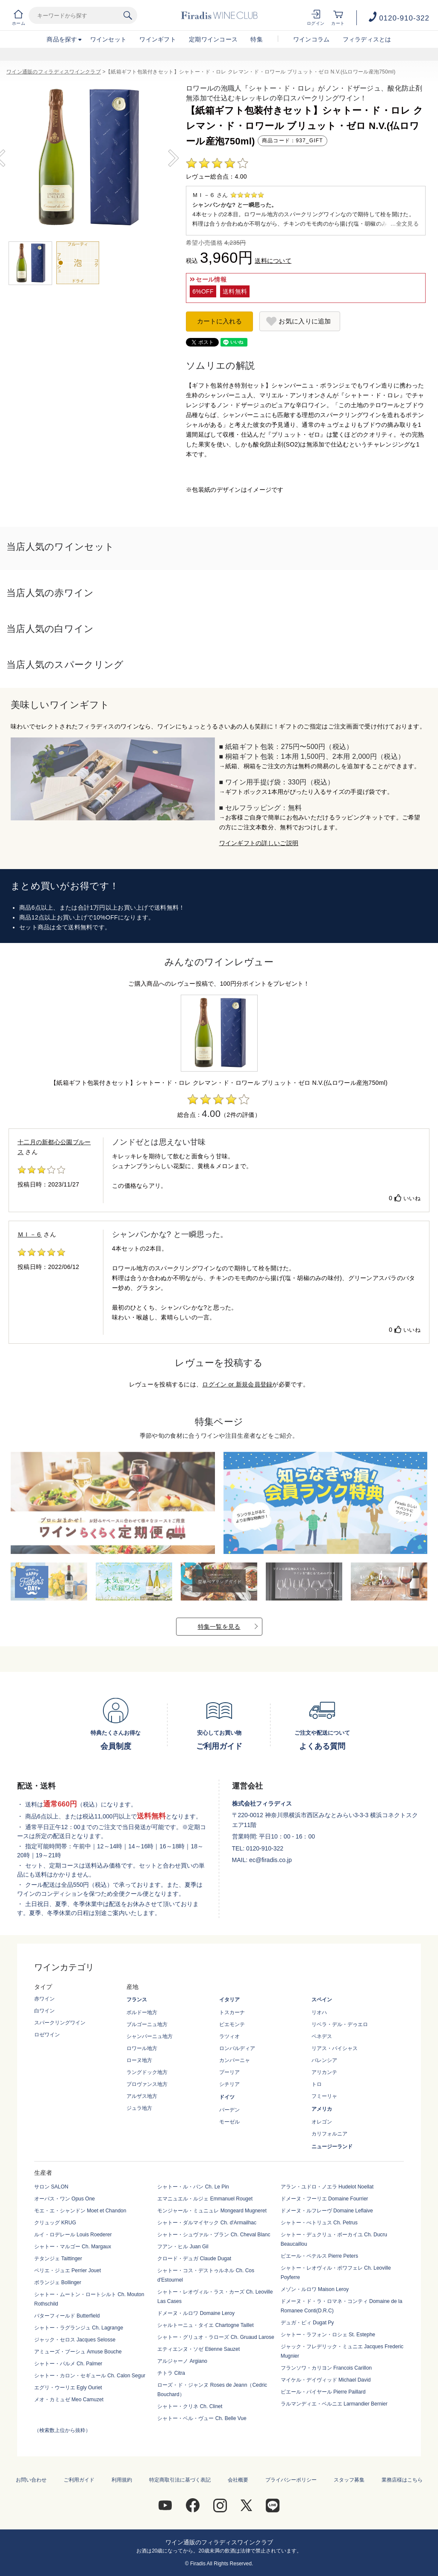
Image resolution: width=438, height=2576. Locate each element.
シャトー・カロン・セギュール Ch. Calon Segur (89, 2376)
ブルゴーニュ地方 (147, 2024)
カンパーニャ (234, 2060)
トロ (317, 2084)
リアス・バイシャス (335, 2048)
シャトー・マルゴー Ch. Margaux (72, 2247)
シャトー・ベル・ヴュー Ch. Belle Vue (201, 2418)
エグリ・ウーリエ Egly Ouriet (68, 2388)
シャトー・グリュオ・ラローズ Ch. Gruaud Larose (215, 2337)
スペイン (322, 2000)
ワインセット (108, 39)
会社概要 (238, 2480)
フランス (136, 2000)
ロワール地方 (141, 2048)
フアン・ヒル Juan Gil (182, 2247)
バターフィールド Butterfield (67, 2316)
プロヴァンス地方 (147, 2084)
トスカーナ (232, 2012)
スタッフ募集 (349, 2480)
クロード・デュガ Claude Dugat (194, 2259)
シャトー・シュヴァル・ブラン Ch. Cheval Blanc (213, 2235)
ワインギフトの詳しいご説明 (259, 843)
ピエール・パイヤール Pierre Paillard (323, 2392)
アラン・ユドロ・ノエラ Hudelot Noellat (327, 2187)
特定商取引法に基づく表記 (180, 2480)
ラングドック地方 (147, 2072)
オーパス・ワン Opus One (64, 2199)
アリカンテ (324, 2072)
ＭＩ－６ (30, 1234)
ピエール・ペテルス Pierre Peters (319, 2256)
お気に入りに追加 (305, 321)
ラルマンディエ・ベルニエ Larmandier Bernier (334, 2404)
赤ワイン (44, 1999)
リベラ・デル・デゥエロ (340, 2024)
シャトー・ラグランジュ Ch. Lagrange (78, 2328)
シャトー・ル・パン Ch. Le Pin (193, 2187)
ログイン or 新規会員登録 (237, 1384)
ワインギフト (157, 39)
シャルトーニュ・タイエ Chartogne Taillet (205, 2325)
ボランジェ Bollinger (57, 2282)
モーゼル (229, 2122)
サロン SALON (51, 2187)
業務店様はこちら (402, 2480)
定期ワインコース (213, 39)
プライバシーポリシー (291, 2480)
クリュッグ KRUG (55, 2223)
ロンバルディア (237, 2048)
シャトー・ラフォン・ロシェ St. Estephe (328, 2335)
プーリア (229, 2072)
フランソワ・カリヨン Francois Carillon (326, 2368)
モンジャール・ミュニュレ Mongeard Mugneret (211, 2211)
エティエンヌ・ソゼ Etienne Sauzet (198, 2349)
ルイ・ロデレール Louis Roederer (73, 2235)
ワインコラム (311, 39)
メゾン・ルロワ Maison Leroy (315, 2289)
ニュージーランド (332, 2147)
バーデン (229, 2110)
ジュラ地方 (139, 2108)
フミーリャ (324, 2096)
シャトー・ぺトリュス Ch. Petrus (319, 2223)
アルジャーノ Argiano (182, 2361)
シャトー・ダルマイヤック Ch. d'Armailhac (206, 2223)
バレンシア (324, 2060)
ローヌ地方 (139, 2060)
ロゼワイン (47, 2035)
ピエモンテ (232, 2024)
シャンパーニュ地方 (149, 2036)
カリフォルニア (329, 2134)
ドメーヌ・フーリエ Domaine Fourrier (324, 2199)
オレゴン (322, 2122)
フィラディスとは (367, 39)
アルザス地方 (141, 2096)
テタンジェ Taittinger (58, 2259)
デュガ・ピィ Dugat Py (307, 2323)
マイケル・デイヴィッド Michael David (326, 2380)
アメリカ (322, 2109)
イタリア (229, 2000)
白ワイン (44, 2011)
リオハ (319, 2012)
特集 (256, 39)
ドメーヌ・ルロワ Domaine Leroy (196, 2313)
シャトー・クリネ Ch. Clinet (189, 2406)
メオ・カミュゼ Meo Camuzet (68, 2400)
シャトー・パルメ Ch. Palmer (68, 2364)
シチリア (229, 2084)
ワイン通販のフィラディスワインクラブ (53, 72)
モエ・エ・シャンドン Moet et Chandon (80, 2211)
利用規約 (122, 2480)
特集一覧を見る (219, 1626)
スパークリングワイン (59, 2023)
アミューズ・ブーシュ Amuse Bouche (78, 2352)
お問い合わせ (31, 2480)
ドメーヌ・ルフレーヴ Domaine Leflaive (327, 2211)
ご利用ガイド (79, 2480)
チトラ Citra (171, 2373)
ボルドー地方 (141, 2012)
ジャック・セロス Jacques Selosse (74, 2340)
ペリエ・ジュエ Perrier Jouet (67, 2270)
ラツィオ (229, 2036)
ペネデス (322, 2036)
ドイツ (227, 2097)
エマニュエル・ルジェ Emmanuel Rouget (205, 2199)
